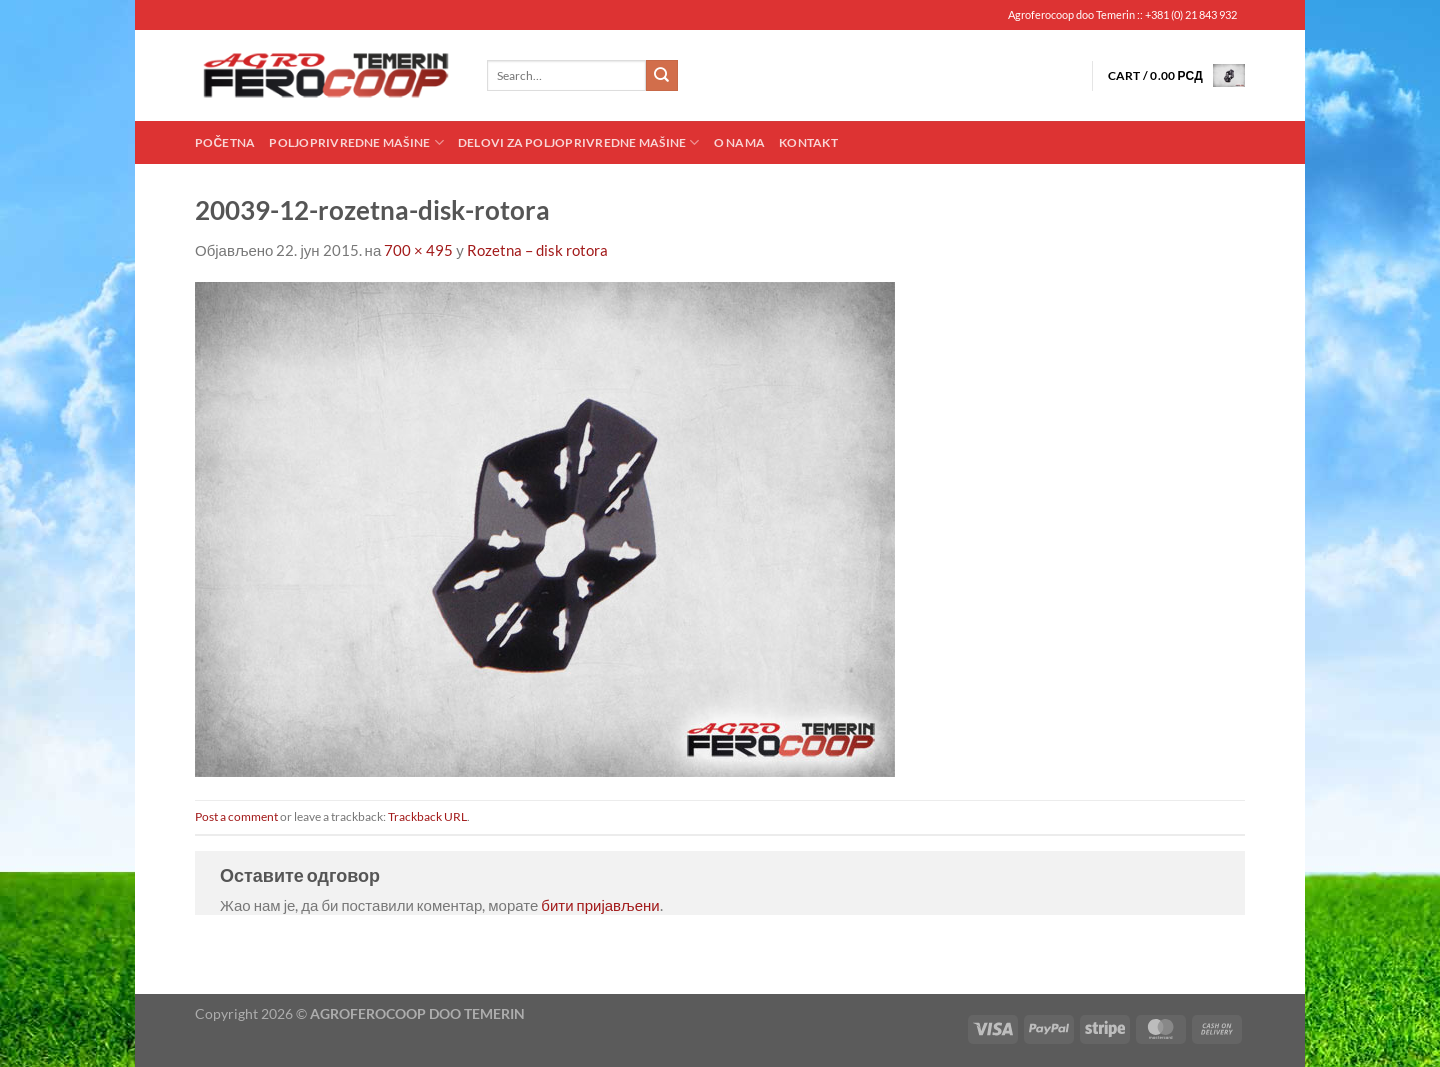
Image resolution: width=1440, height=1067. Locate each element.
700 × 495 (418, 250)
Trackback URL (427, 816)
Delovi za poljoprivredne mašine (579, 142)
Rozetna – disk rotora (537, 250)
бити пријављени (600, 905)
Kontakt (808, 142)
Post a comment (236, 816)
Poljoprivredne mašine (356, 142)
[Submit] (662, 76)
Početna (225, 142)
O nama (739, 142)
